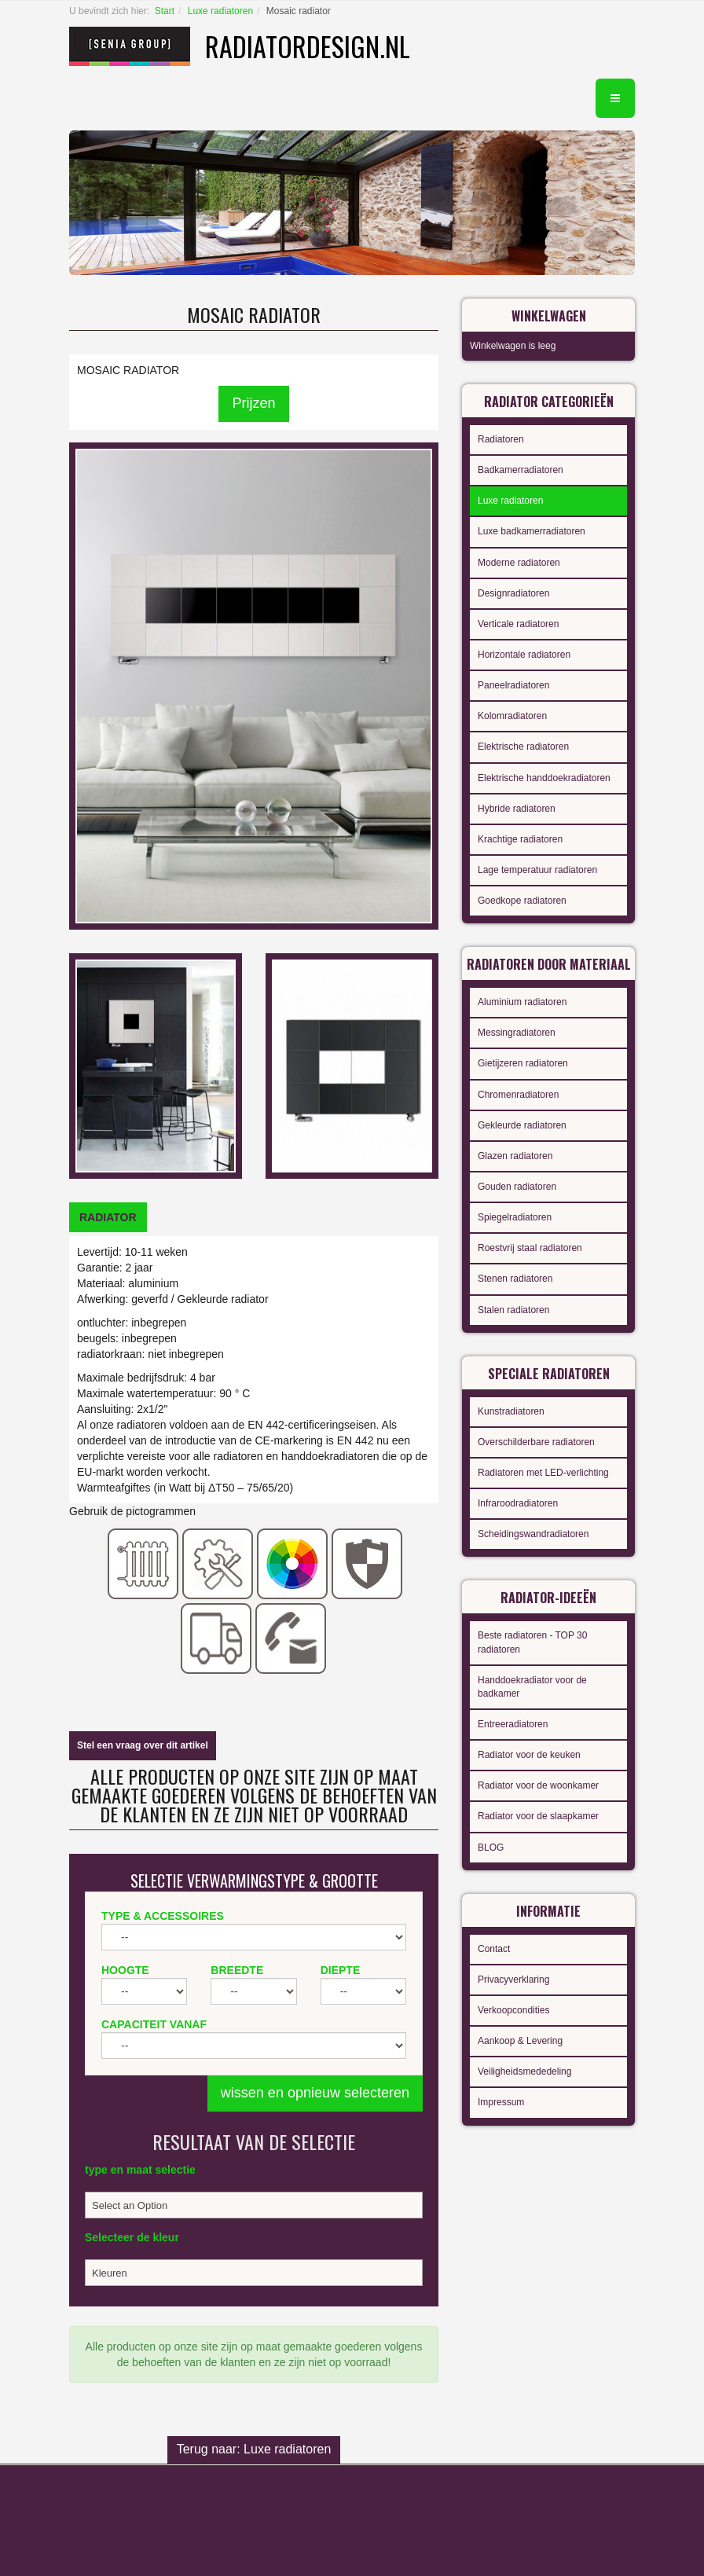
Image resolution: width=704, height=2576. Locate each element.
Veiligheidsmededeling (524, 2071)
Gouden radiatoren (517, 1186)
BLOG (491, 1847)
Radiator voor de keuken (529, 1754)
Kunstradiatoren (511, 1411)
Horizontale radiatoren (524, 654)
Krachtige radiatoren (520, 839)
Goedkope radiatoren (522, 900)
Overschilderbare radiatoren (536, 1442)
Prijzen (253, 403)
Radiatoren (501, 439)
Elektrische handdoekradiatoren (544, 777)
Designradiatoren (513, 593)
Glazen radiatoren (515, 1155)
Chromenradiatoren (518, 1094)
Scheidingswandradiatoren (533, 1533)
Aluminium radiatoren (522, 1001)
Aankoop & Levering (520, 2040)
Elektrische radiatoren (523, 746)
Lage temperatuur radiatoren (537, 869)
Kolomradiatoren (512, 715)
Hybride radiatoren (517, 808)
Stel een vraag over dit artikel (142, 1745)
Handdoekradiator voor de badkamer (532, 1687)
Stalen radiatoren (513, 1310)
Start (164, 11)
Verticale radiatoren (518, 623)
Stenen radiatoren (515, 1278)
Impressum (501, 2102)
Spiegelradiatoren (515, 1217)
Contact (494, 1948)
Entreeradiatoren (513, 1724)
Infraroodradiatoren (518, 1503)
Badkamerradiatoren (520, 469)
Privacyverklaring (513, 1979)
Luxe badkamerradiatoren (531, 531)
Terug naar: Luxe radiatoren (254, 2449)
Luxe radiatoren (220, 11)
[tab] (108, 1217)
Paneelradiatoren (513, 685)
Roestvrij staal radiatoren (530, 1247)
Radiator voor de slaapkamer (538, 1816)
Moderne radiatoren (519, 562)
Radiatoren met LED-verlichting (543, 1472)
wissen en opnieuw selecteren (315, 2093)
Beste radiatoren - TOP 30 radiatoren (532, 1642)
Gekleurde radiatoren (522, 1125)
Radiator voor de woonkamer (538, 1785)
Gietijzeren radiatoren (523, 1063)
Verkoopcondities (513, 2010)
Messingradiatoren (517, 1032)
